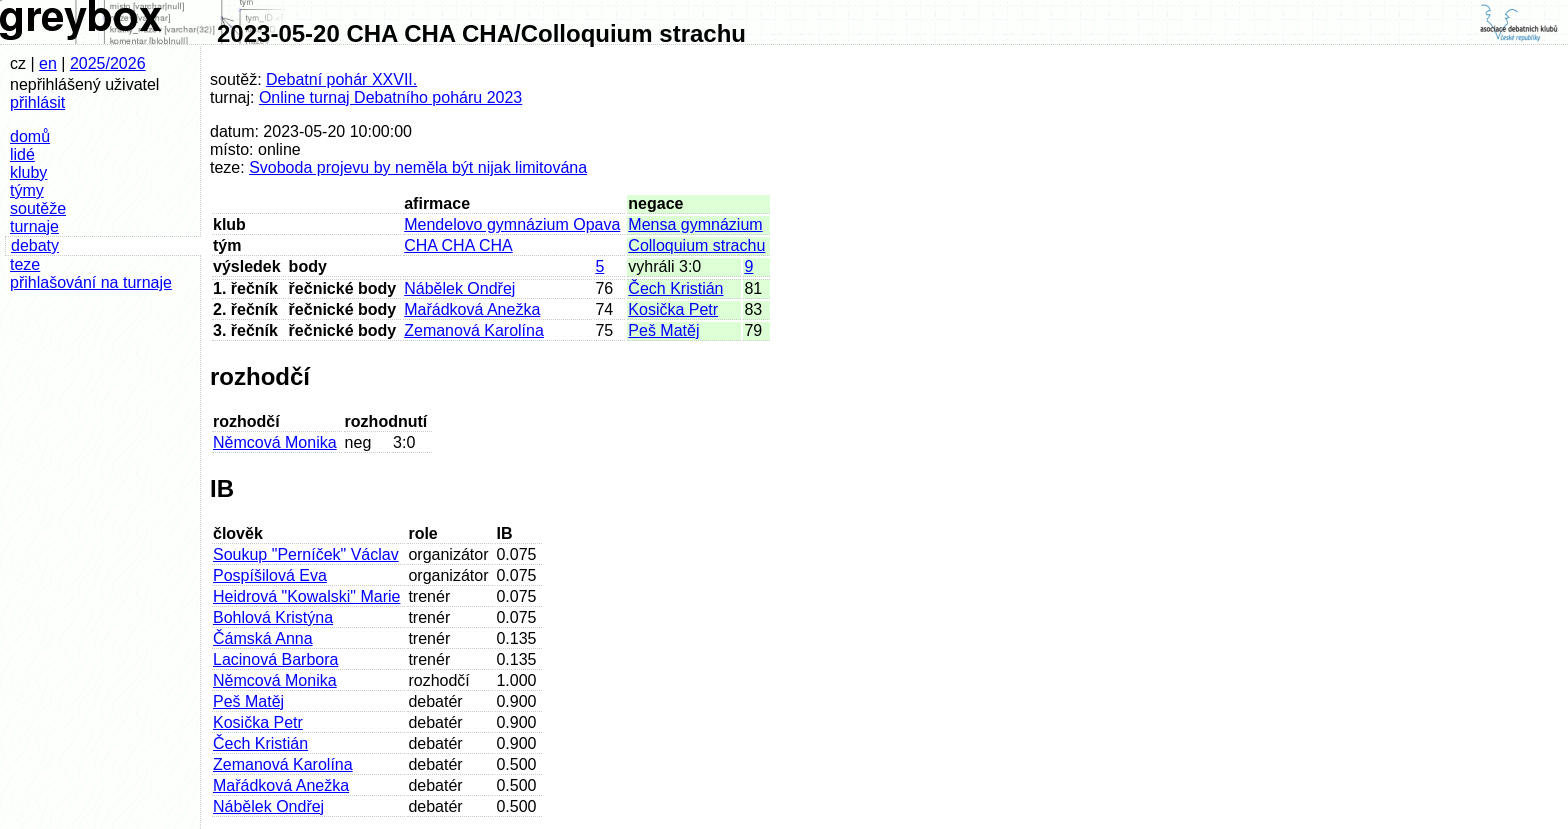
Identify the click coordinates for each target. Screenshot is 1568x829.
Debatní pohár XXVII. (341, 79)
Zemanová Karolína (474, 330)
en (48, 63)
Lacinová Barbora (275, 659)
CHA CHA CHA (458, 245)
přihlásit (37, 102)
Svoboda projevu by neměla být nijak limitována (418, 167)
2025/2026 (108, 63)
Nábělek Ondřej (459, 288)
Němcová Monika (275, 442)
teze (25, 264)
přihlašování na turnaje (91, 282)
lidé (22, 154)
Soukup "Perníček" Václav (306, 554)
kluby (28, 172)
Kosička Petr (673, 309)
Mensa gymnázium (695, 224)
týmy (27, 190)
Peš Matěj (663, 330)
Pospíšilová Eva (270, 575)
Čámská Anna (263, 638)
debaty (35, 245)
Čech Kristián (675, 288)
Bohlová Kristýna (273, 617)
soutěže (38, 208)
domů (30, 136)
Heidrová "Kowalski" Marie (306, 596)
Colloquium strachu (696, 245)
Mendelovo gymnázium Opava (512, 224)
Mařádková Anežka (472, 309)
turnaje (34, 226)
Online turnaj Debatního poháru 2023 (390, 97)
